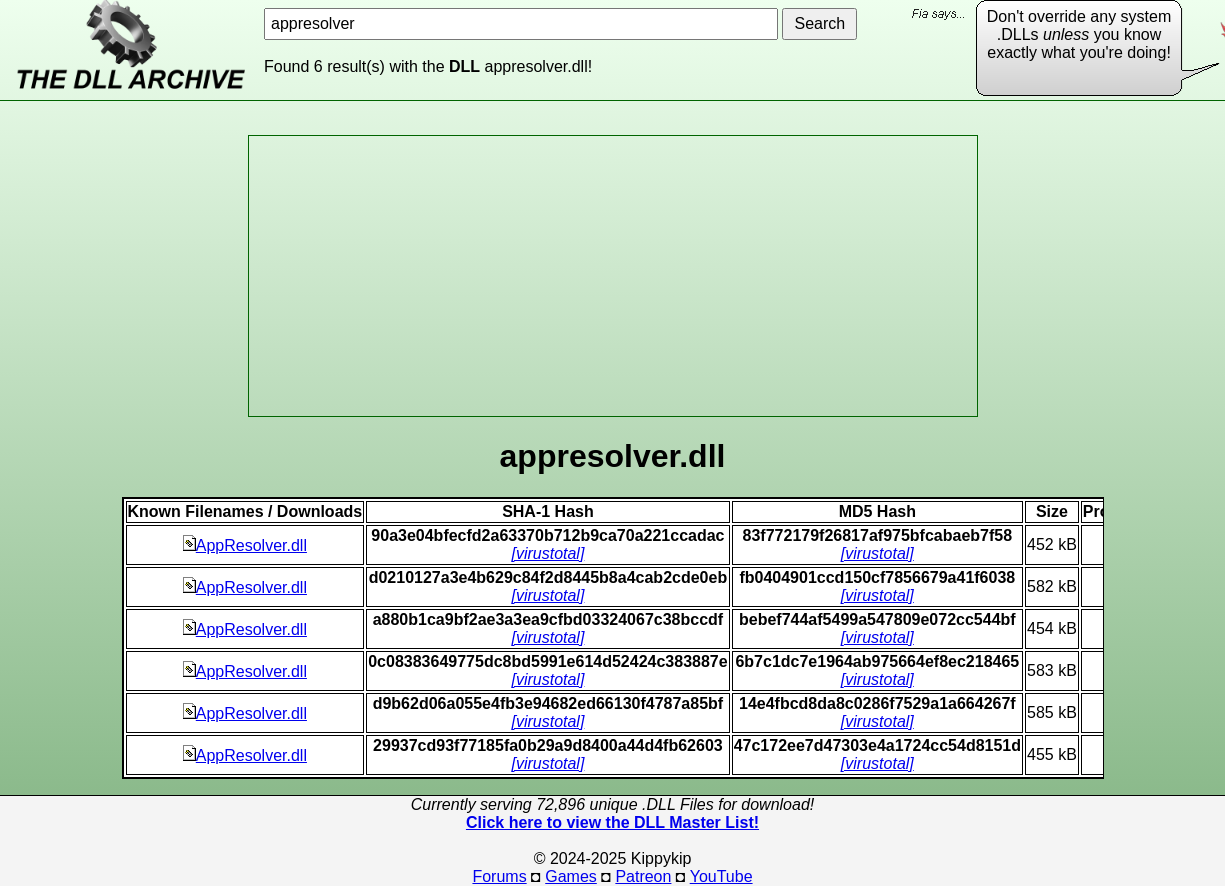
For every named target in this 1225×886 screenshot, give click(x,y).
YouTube (721, 876)
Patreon (643, 876)
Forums (499, 876)
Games (571, 876)
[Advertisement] (613, 276)
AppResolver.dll (245, 545)
